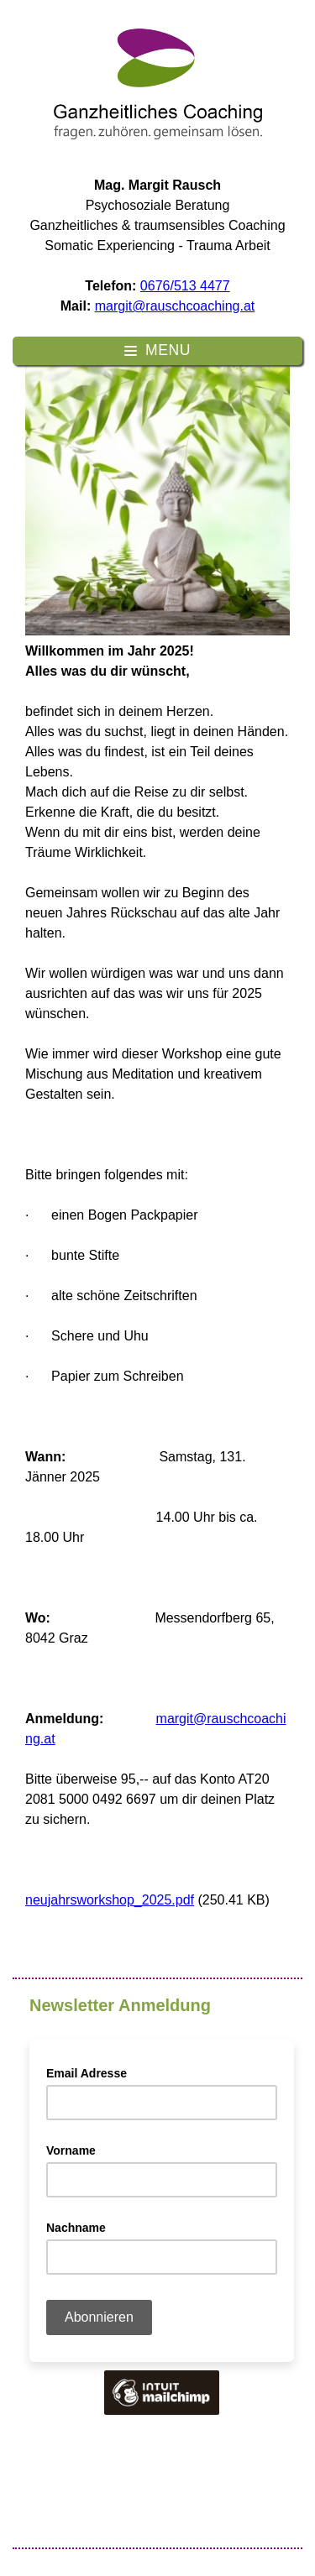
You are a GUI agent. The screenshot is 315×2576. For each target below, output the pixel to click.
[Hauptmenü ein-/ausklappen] (157, 351)
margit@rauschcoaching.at (175, 306)
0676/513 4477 (185, 286)
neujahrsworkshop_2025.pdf (109, 1900)
